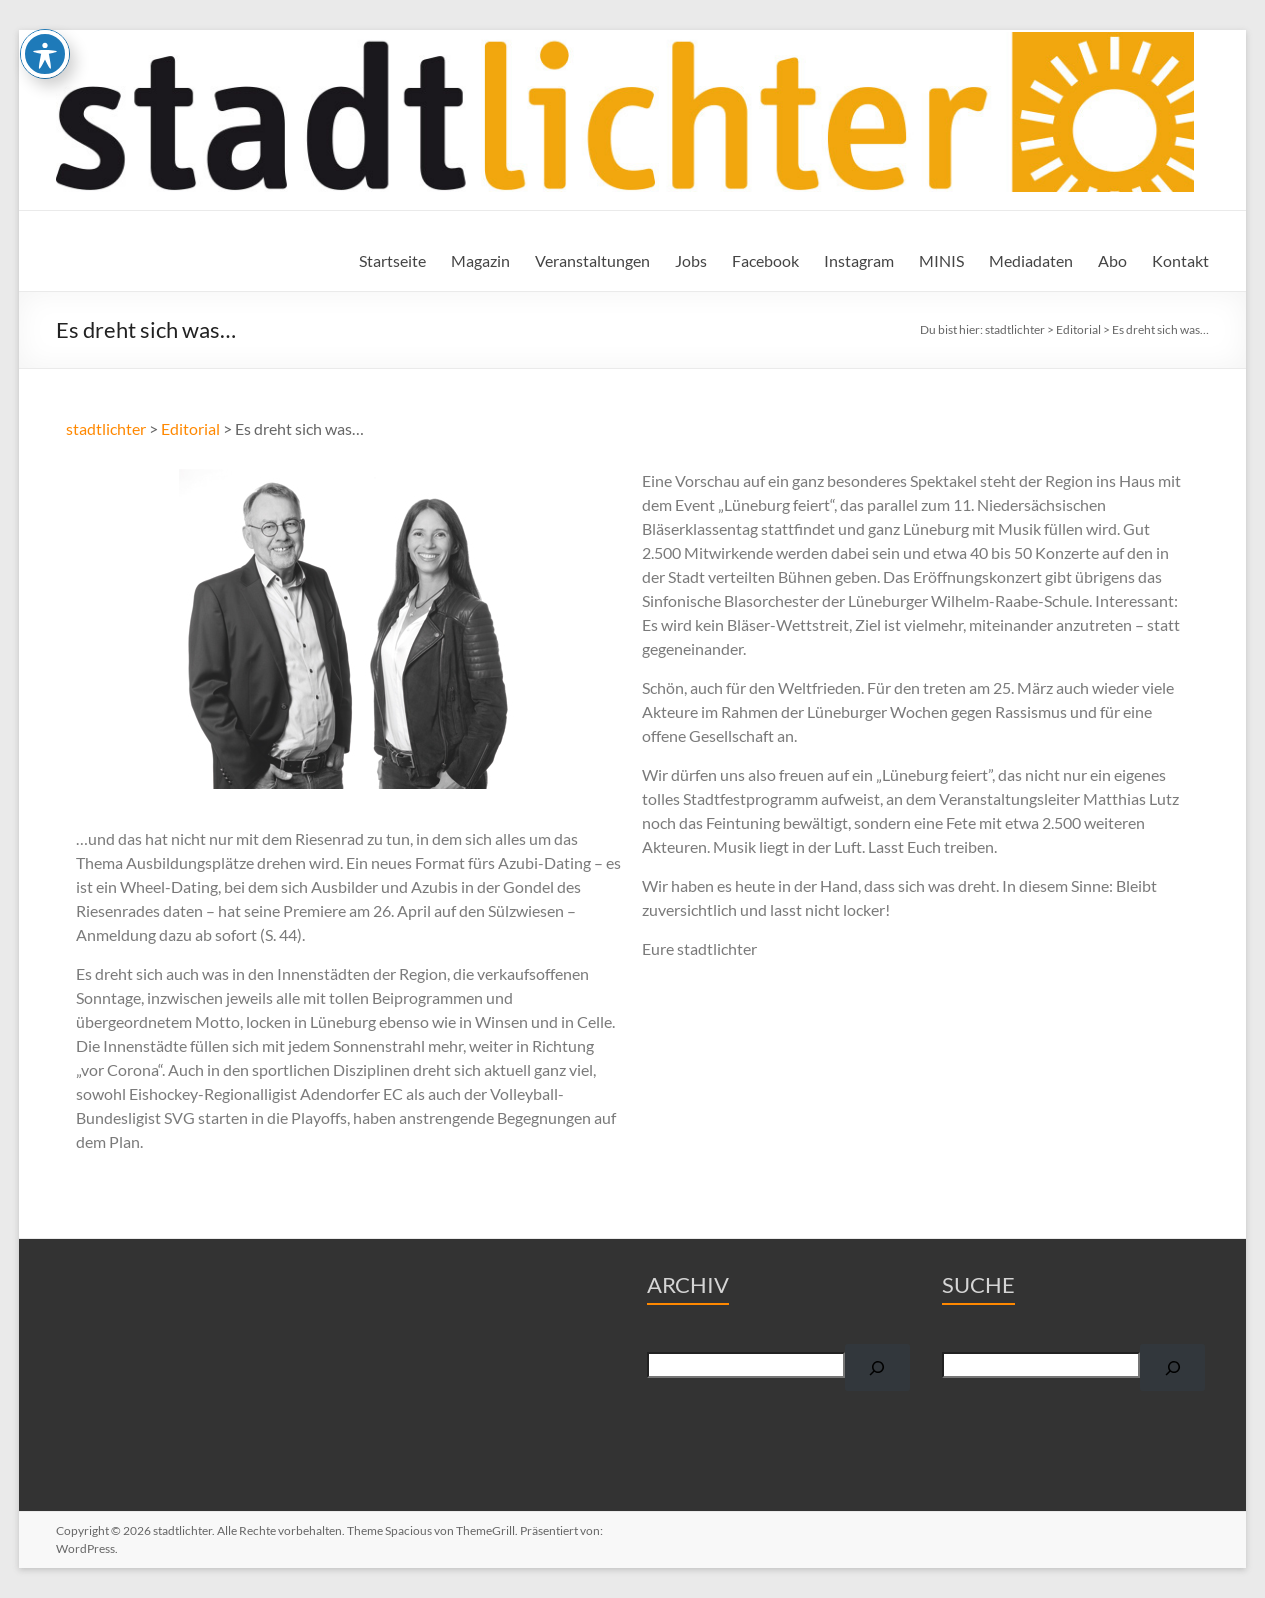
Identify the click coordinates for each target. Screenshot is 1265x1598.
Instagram (859, 260)
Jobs (691, 260)
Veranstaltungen (592, 260)
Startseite (392, 260)
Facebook (765, 260)
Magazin (480, 260)
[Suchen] (877, 1367)
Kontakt (1180, 260)
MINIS (941, 260)
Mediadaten (1031, 260)
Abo (1112, 260)
